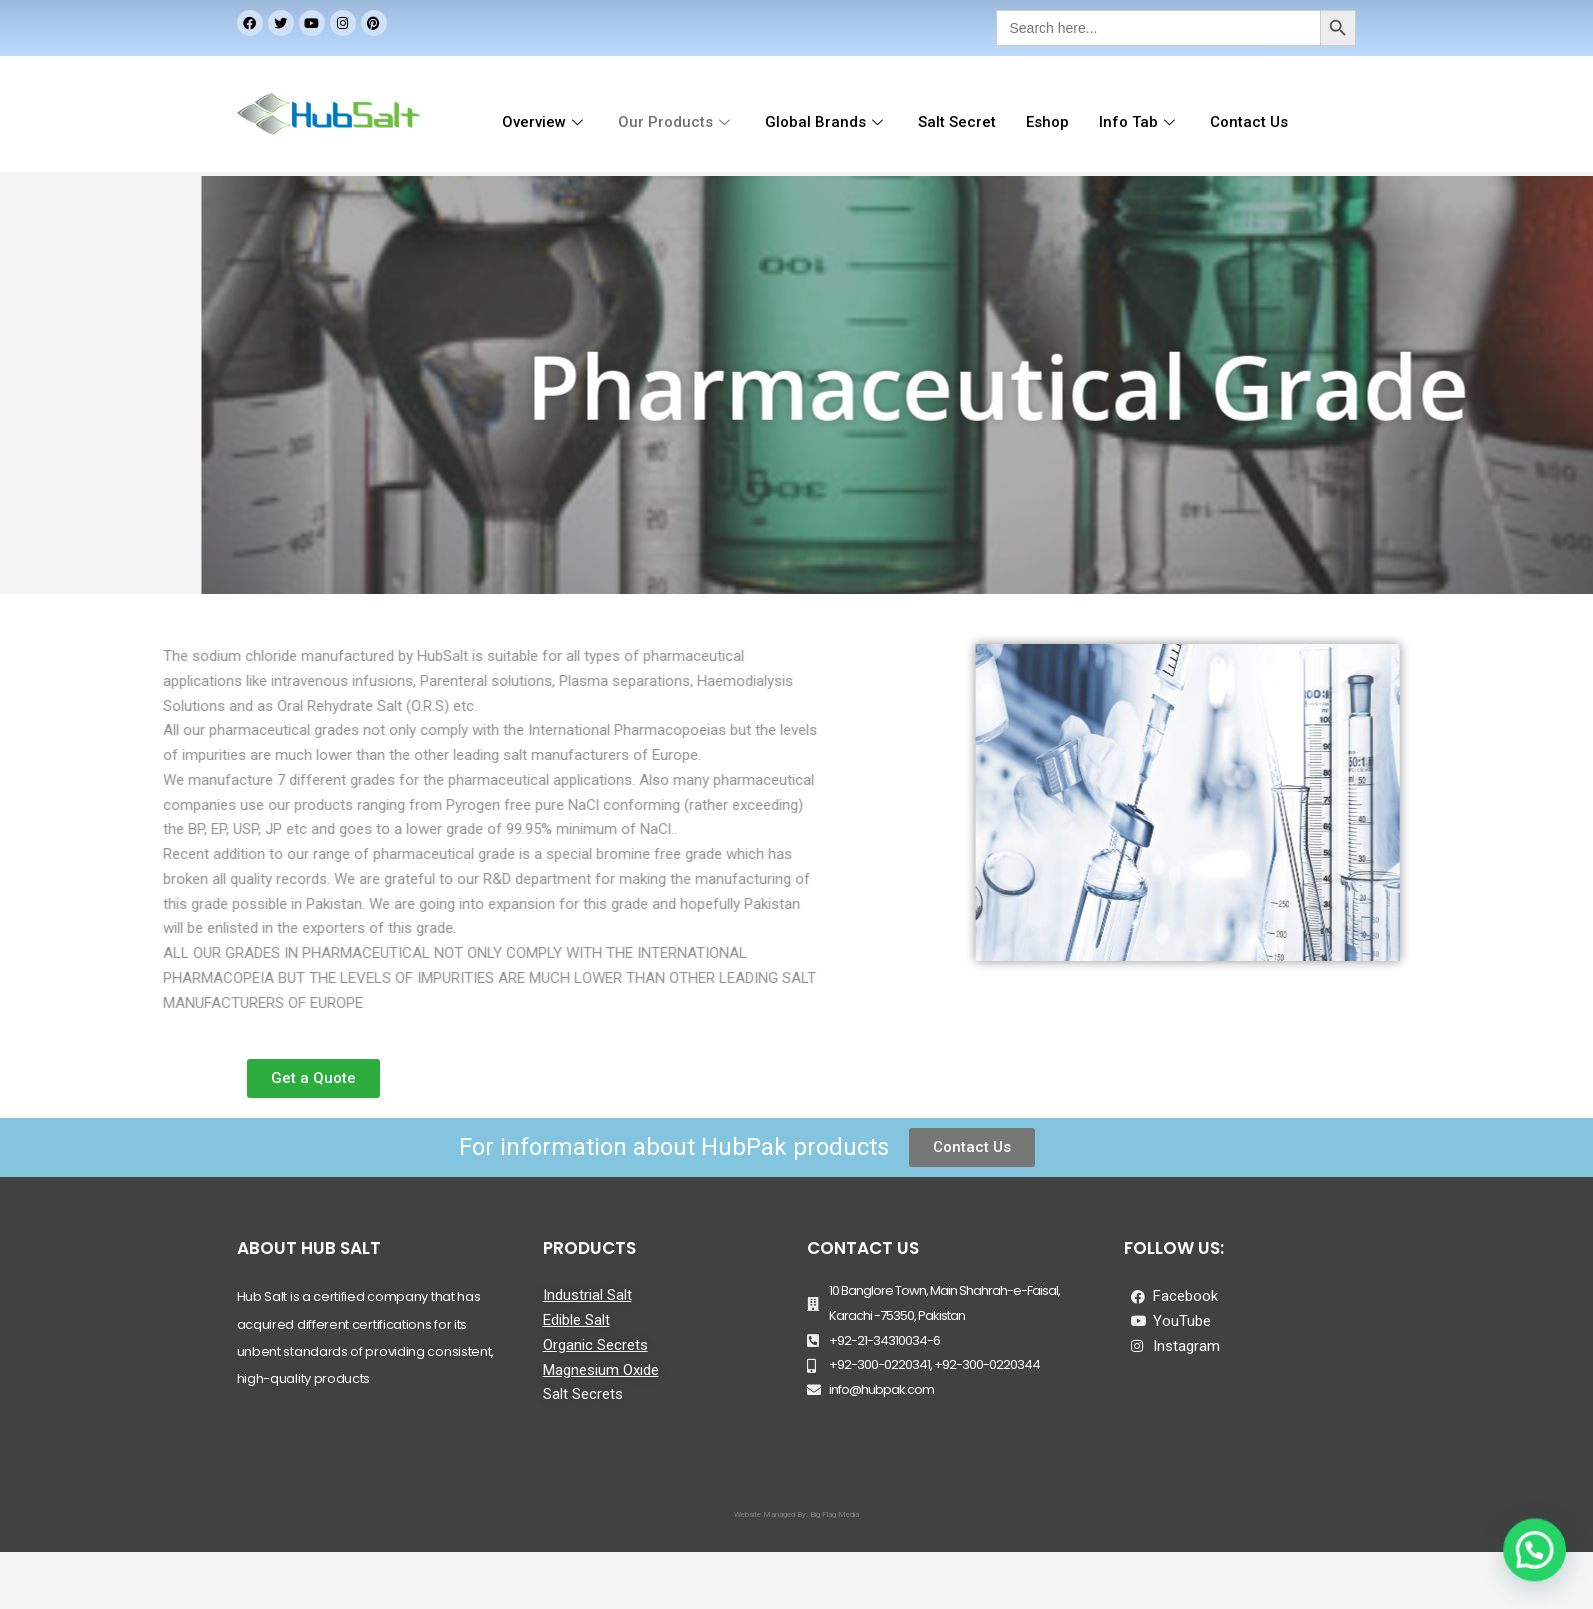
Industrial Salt (587, 1295)
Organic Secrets (595, 1345)
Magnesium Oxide (601, 1370)
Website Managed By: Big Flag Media (796, 1514)
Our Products (676, 122)
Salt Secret (957, 122)
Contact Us (1248, 122)
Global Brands (826, 122)
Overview (545, 122)
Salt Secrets (583, 1394)
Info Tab (1139, 122)
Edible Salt (576, 1320)
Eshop (1047, 122)
